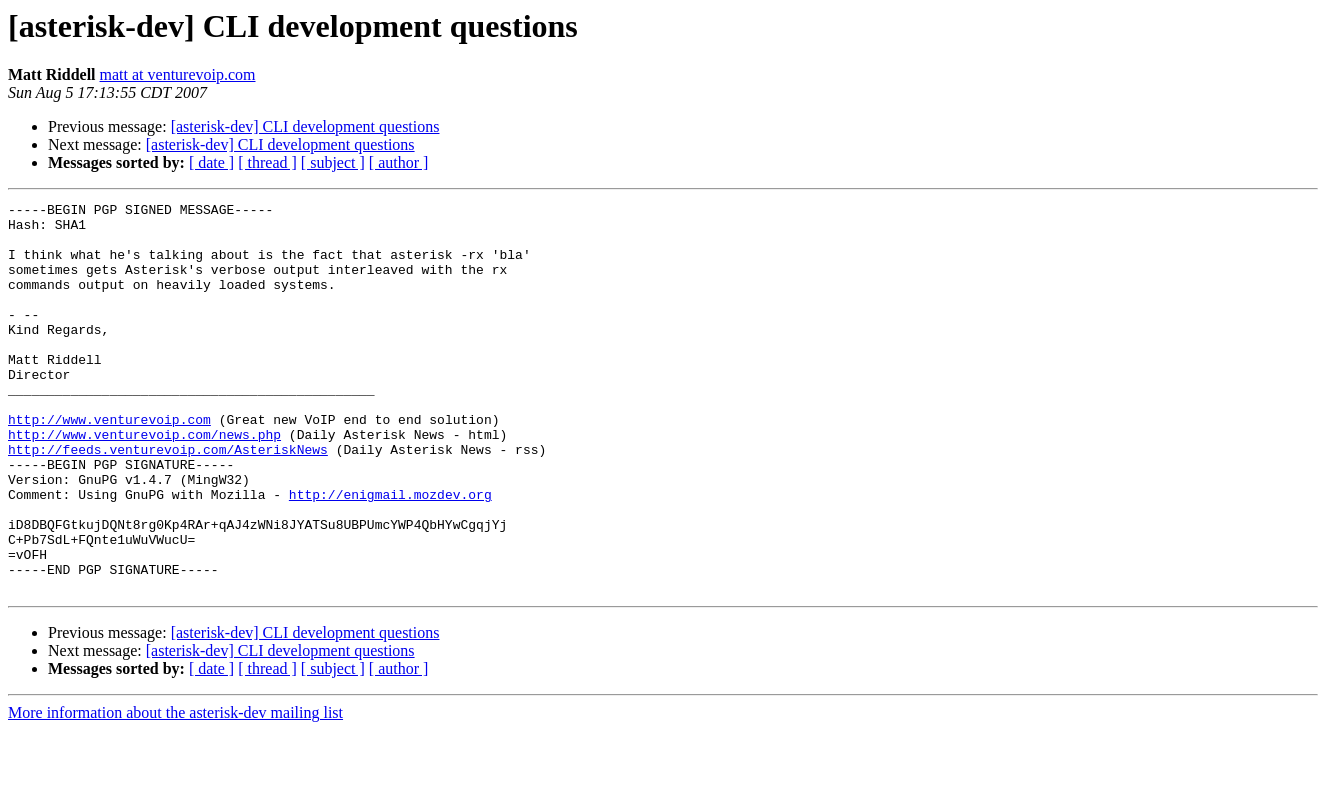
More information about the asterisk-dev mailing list (175, 790)
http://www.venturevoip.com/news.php (144, 482)
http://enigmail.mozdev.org (390, 554)
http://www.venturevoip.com (109, 464)
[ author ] (399, 162)
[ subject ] (333, 162)
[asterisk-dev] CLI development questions (305, 126)
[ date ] (211, 162)
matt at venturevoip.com (178, 74)
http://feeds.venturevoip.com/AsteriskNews (168, 500)
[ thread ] (267, 162)
